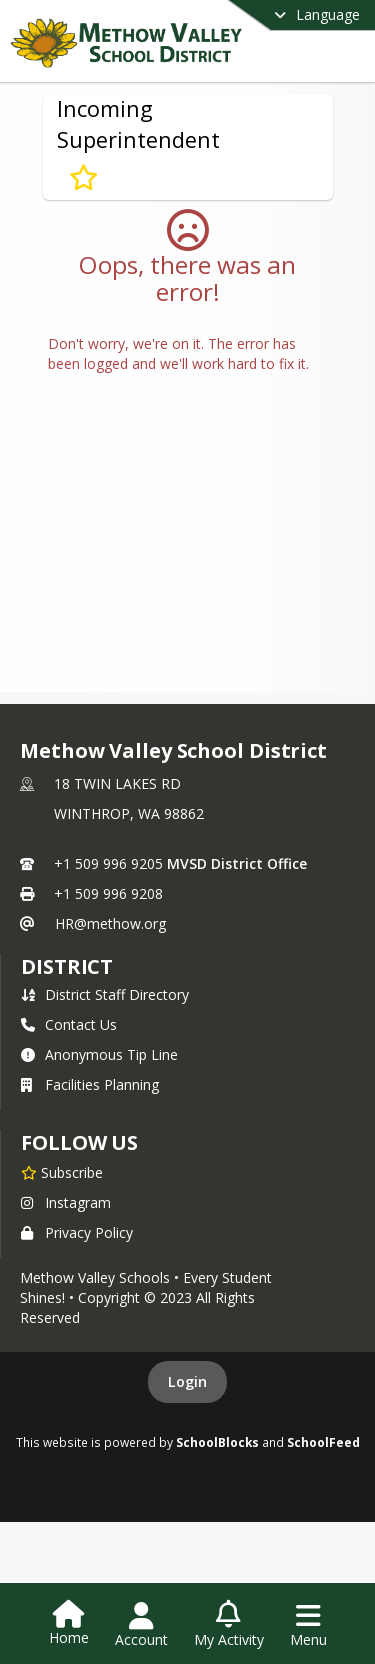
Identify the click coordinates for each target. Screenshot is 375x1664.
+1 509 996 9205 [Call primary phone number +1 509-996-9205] (108, 863)
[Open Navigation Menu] (308, 1625)
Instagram (66, 1202)
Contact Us (69, 1024)
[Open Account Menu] (141, 1625)
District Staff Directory (105, 994)
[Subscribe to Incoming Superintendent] (83, 178)
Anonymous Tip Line (99, 1054)
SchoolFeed (323, 1442)
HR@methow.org (110, 923)
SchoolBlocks (217, 1442)
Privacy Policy (77, 1232)
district (67, 966)
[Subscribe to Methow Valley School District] (62, 1172)
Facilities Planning (90, 1084)
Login (187, 1381)
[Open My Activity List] (229, 1625)
